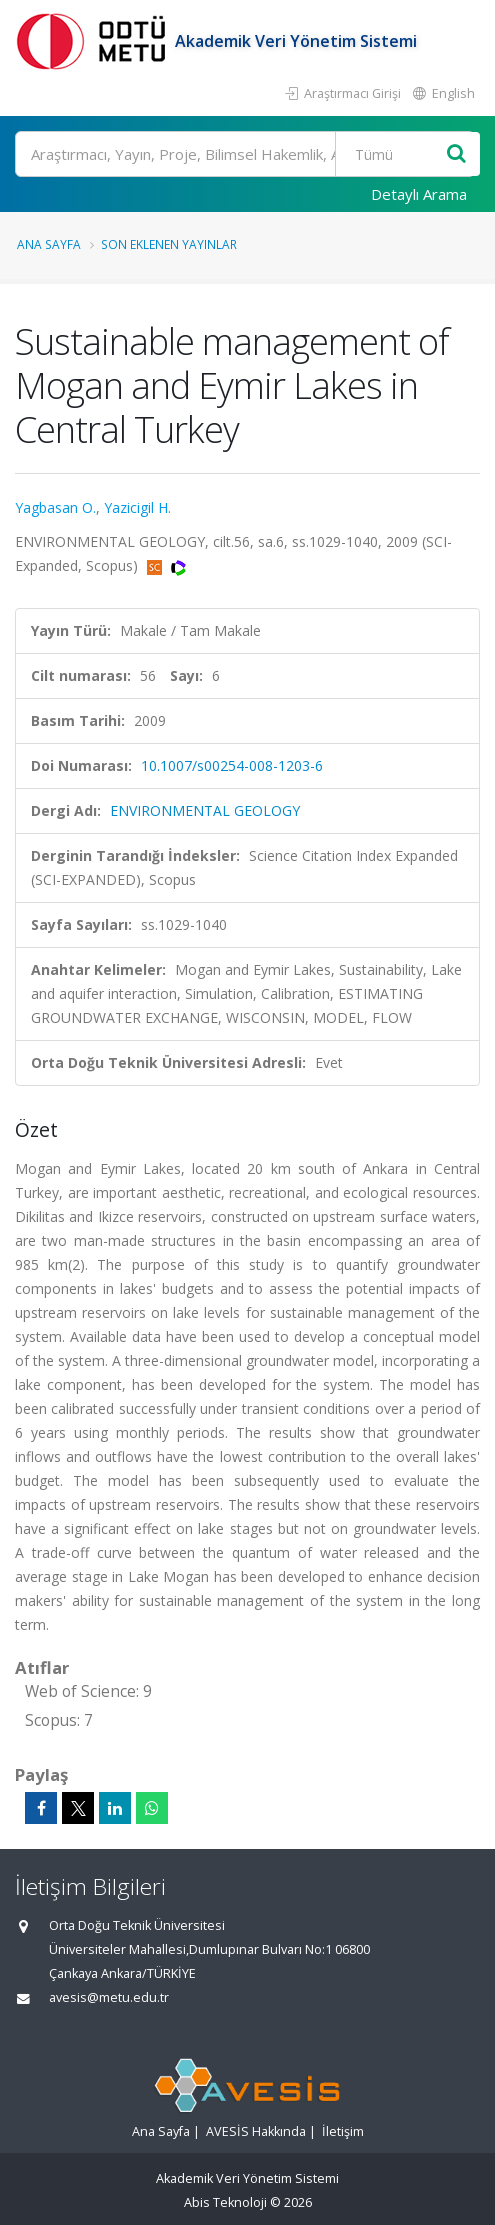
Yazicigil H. (137, 507)
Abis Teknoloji (225, 2202)
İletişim (343, 2131)
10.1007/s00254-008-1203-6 (232, 765)
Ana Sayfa (49, 244)
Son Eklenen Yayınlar (169, 244)
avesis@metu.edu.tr (109, 1997)
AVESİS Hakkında (256, 2131)
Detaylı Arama (419, 194)
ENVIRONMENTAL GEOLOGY (205, 810)
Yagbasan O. (55, 507)
